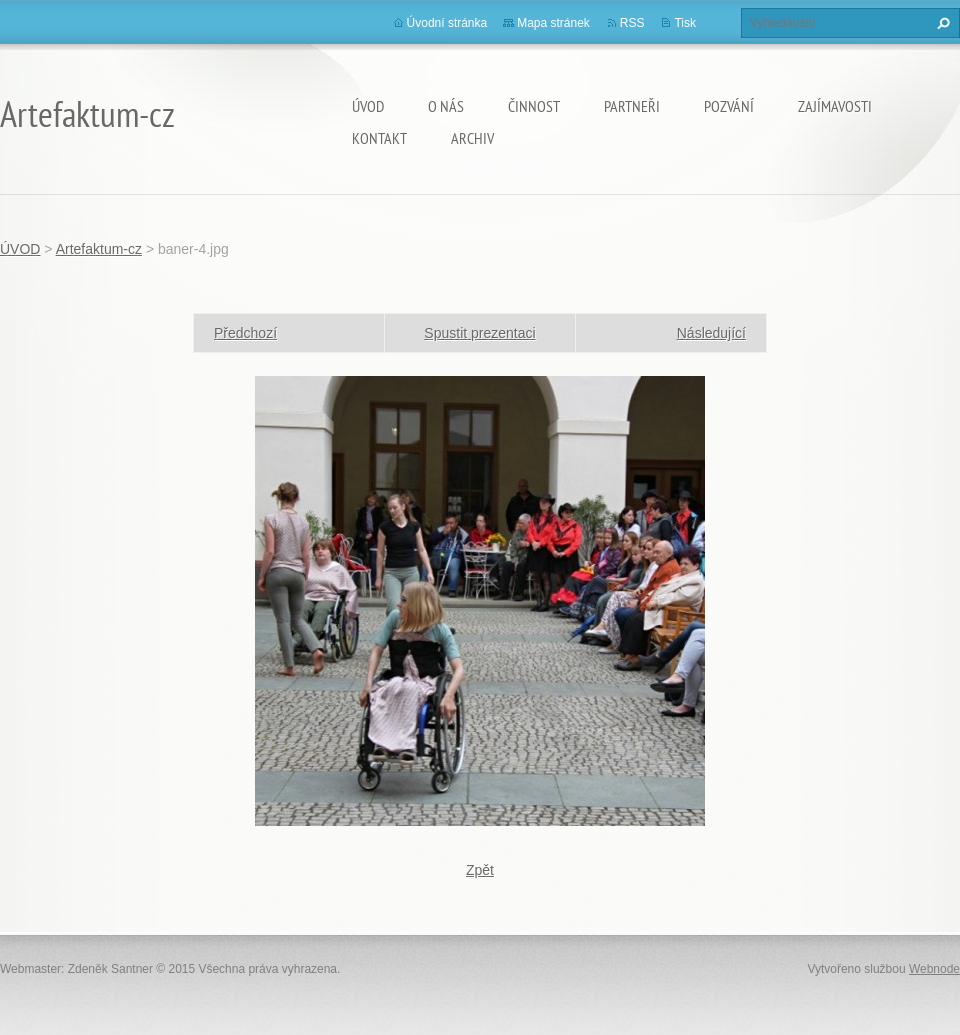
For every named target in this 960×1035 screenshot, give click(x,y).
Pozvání (729, 106)
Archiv (472, 138)
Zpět (480, 870)
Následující (711, 333)
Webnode (934, 969)
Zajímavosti (835, 106)
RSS (632, 23)
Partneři (632, 106)
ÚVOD (368, 106)
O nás (446, 106)
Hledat (941, 23)
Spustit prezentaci (479, 333)
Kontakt (379, 138)
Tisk (685, 23)
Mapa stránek (553, 23)
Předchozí (245, 333)
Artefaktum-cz (99, 249)
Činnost (534, 106)
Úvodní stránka (447, 23)
